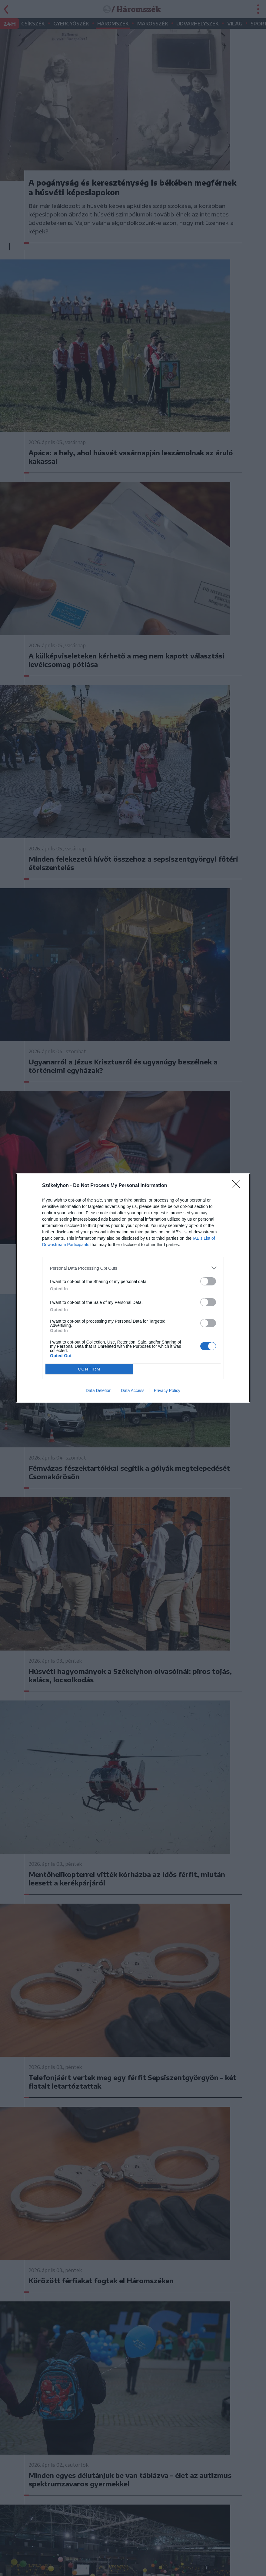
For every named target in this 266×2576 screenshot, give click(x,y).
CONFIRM (89, 1369)
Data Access (133, 1390)
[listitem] (133, 1268)
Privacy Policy (167, 1390)
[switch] (208, 1281)
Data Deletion (98, 1390)
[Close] (238, 1186)
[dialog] (133, 1288)
